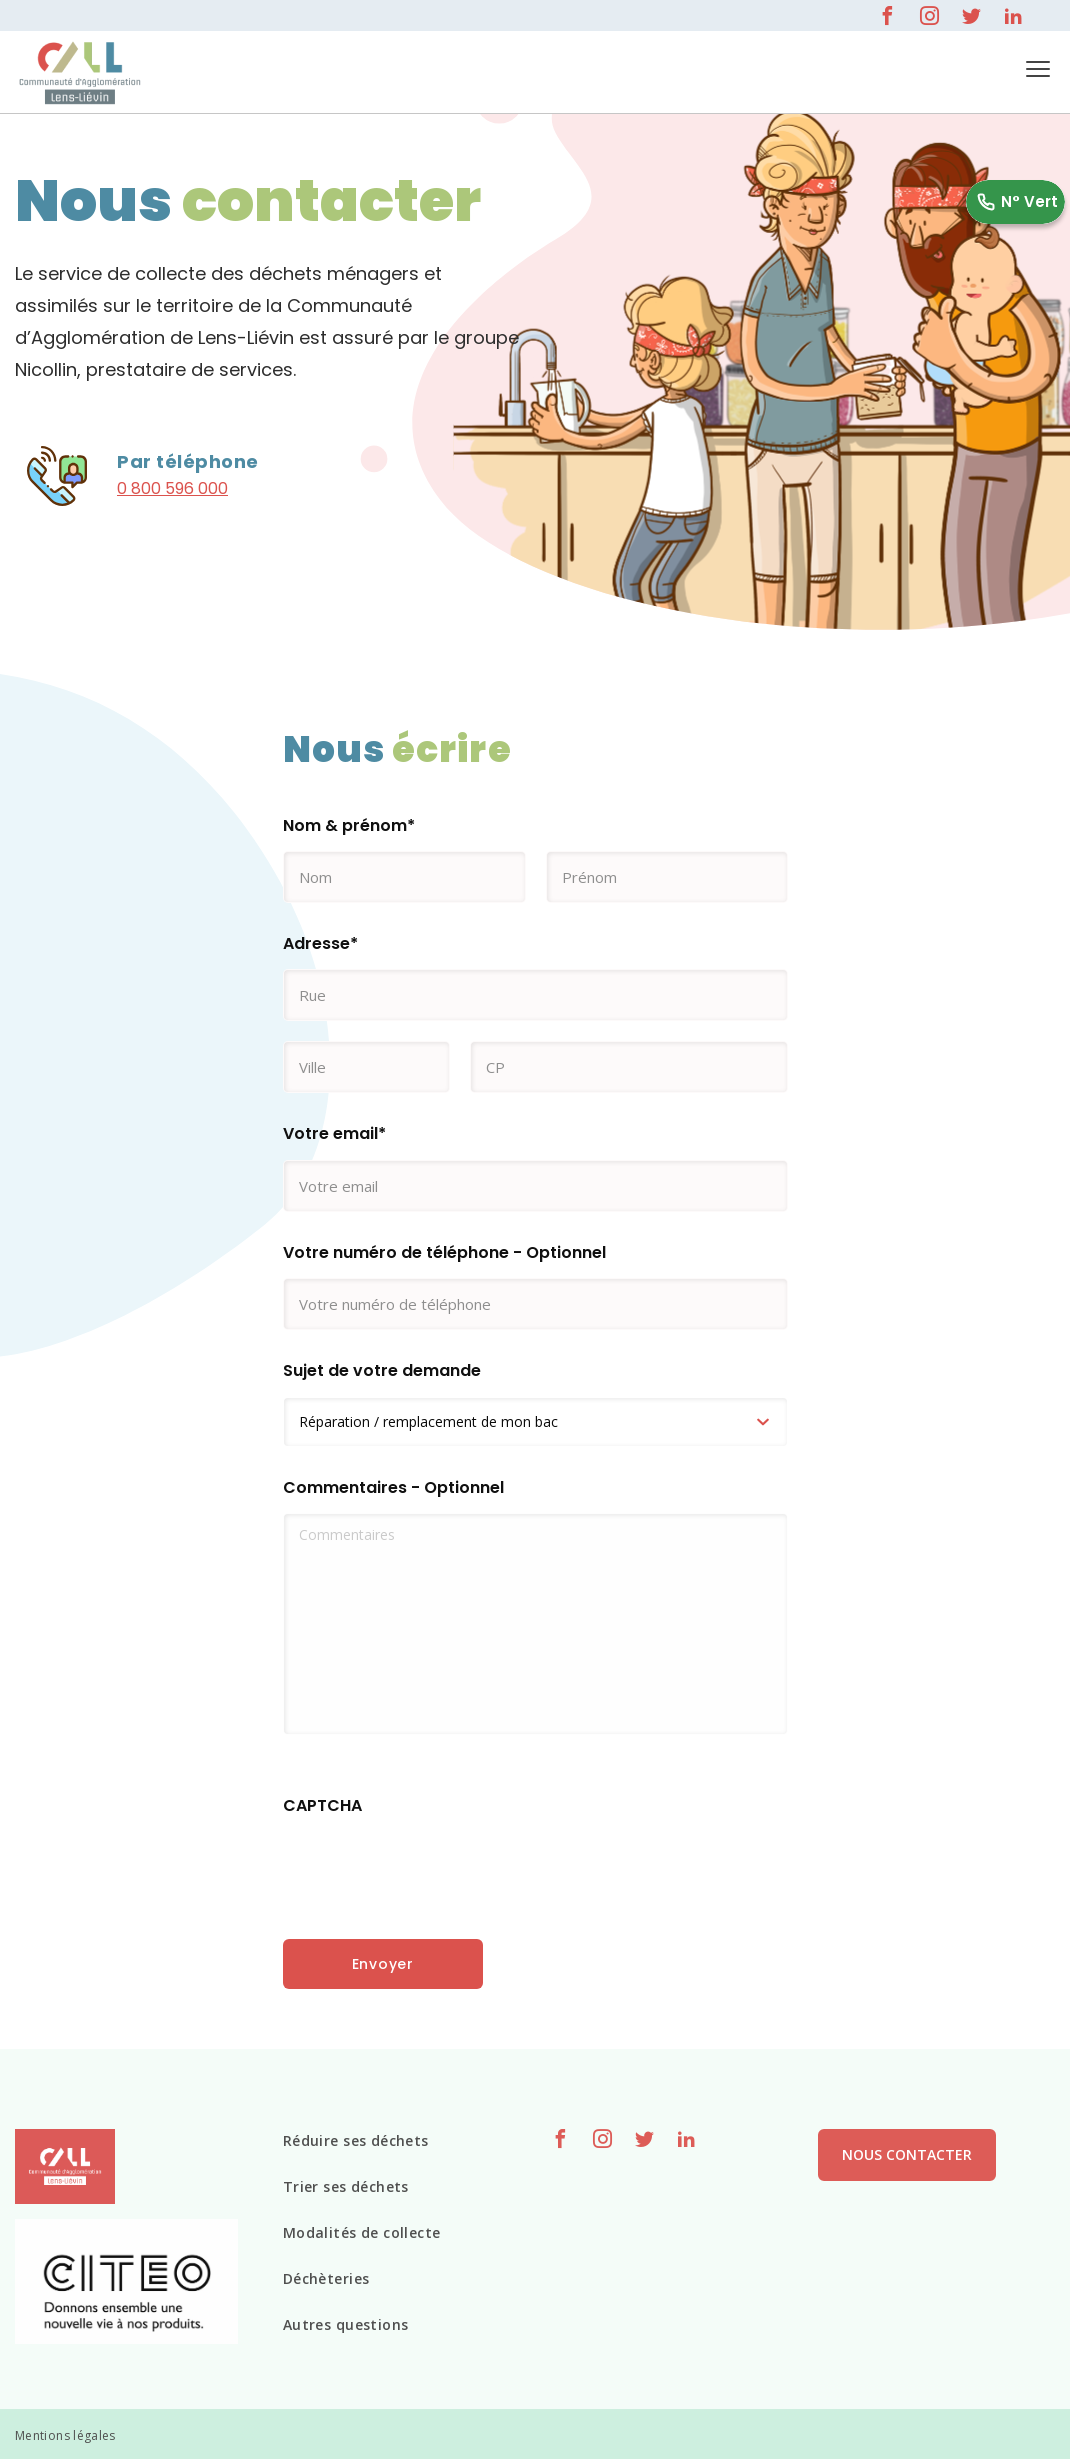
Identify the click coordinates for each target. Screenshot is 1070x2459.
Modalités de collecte (362, 2232)
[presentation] (435, 1870)
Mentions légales (65, 2435)
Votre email (334, 1134)
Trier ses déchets (346, 2186)
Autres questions (346, 2324)
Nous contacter (907, 2154)
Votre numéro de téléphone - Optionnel (444, 1253)
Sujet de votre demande (382, 1371)
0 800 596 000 (172, 488)
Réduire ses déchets (356, 2140)
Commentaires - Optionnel (393, 1488)
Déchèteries (326, 2278)
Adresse (320, 944)
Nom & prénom (349, 826)
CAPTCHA (322, 1806)
